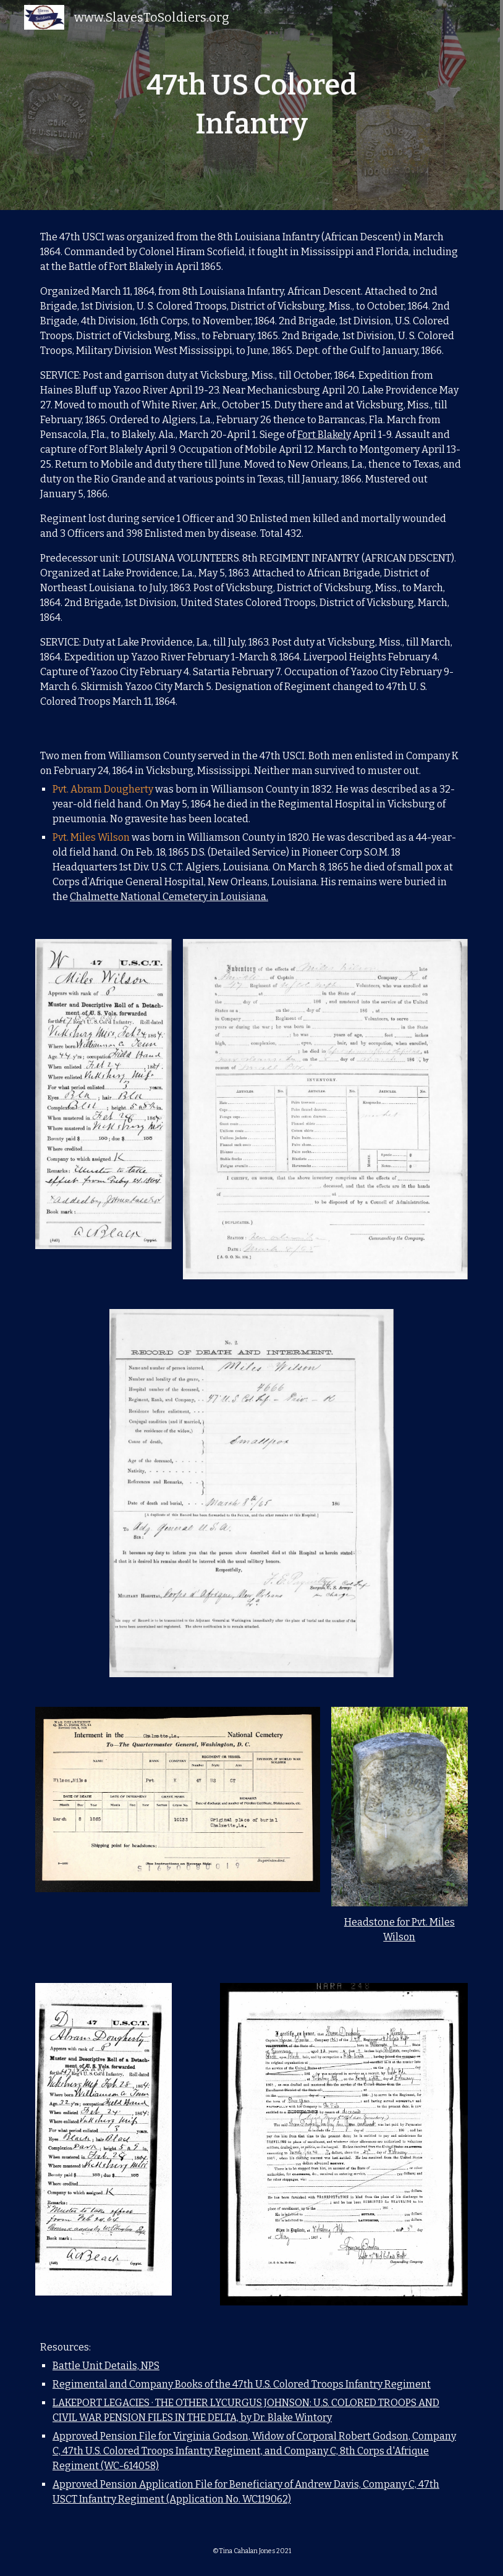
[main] (251, 104)
